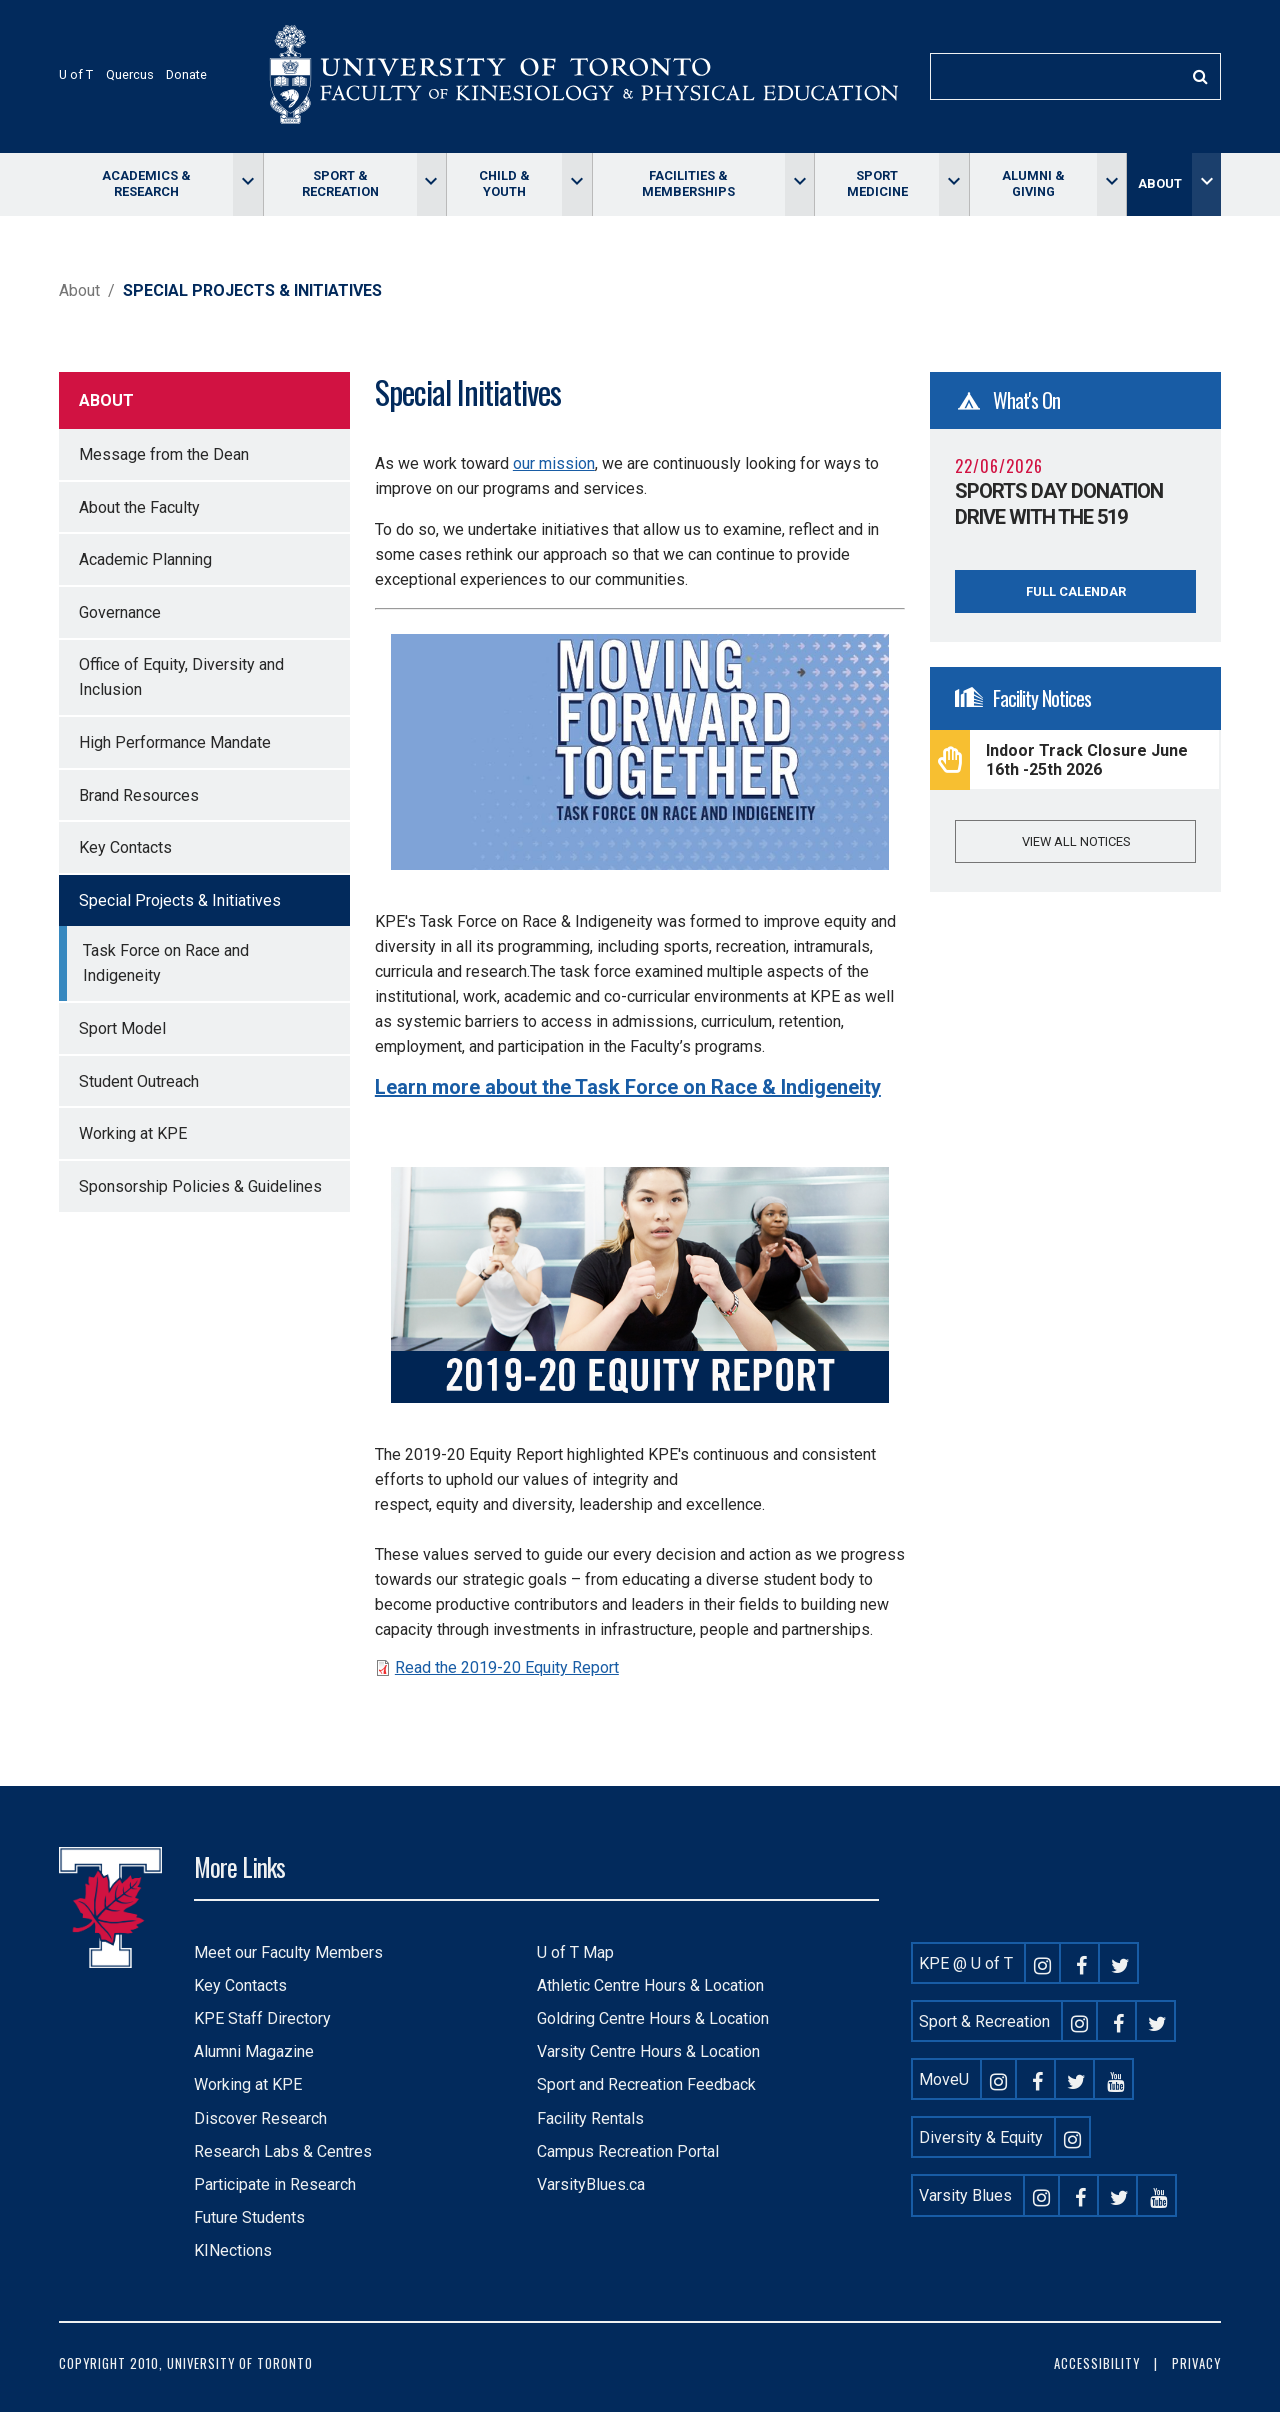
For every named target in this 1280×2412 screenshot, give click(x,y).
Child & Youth (504, 183)
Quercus (130, 74)
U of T (76, 74)
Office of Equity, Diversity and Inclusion (181, 677)
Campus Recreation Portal (628, 2151)
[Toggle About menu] (1206, 184)
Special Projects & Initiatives (180, 900)
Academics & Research (146, 183)
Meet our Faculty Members (288, 1952)
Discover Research (260, 2118)
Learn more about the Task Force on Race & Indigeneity (628, 1087)
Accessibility (1097, 2363)
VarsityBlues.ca (591, 2184)
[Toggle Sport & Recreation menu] (431, 184)
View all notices (1076, 841)
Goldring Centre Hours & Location (653, 2018)
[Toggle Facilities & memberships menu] (799, 184)
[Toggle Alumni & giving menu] (1111, 184)
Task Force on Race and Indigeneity (166, 963)
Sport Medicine (877, 183)
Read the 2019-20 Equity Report (507, 1667)
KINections (233, 2250)
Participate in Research (275, 2184)
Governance (120, 612)
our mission (554, 463)
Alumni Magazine (254, 2051)
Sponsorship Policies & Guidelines (200, 1186)
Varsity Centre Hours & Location (648, 2051)
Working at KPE (133, 1133)
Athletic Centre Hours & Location (650, 1985)
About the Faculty (139, 507)
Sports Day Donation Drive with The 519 (1059, 504)
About (1160, 183)
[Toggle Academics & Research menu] (247, 184)
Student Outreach (139, 1081)
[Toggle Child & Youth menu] (576, 184)
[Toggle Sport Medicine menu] (953, 184)
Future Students (249, 2217)
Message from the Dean (164, 454)
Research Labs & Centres (283, 2151)
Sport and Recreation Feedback (646, 2084)
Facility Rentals (590, 2118)
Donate (186, 74)
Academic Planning (145, 559)
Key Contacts (125, 847)
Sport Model (122, 1028)
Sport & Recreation (340, 183)
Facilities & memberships (688, 183)
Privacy (1196, 2363)
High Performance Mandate (175, 742)
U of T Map (575, 1952)
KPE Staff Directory (262, 2018)
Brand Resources (139, 795)
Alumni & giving (1033, 183)
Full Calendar (1076, 591)
